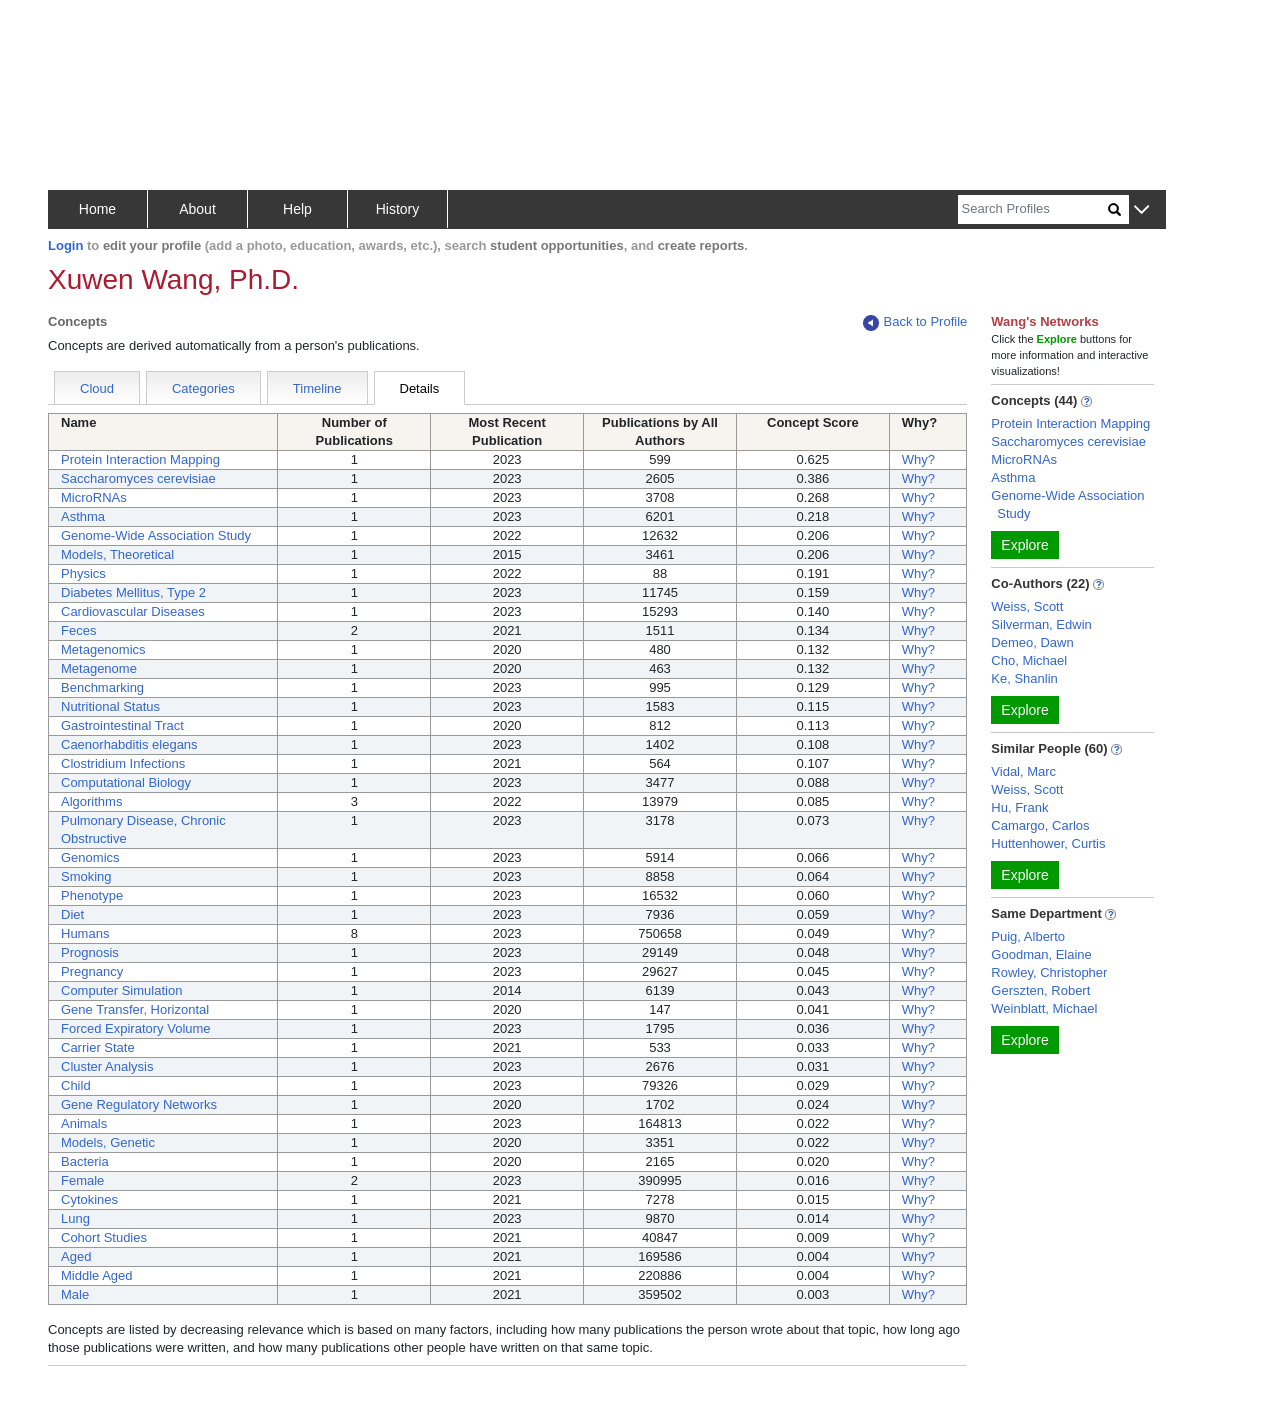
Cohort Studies (104, 1237)
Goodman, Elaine (1041, 954)
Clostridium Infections (123, 763)
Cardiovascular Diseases (133, 611)
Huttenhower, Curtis (1048, 843)
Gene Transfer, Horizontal (135, 1009)
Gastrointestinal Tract (122, 725)
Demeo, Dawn (1032, 642)
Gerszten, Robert (1040, 990)
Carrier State (98, 1047)
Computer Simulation (121, 990)
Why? (918, 459)
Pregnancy (92, 971)
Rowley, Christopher (1049, 972)
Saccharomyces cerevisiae (138, 478)
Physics (83, 573)
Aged (76, 1256)
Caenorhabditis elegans (129, 744)
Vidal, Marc (1023, 771)
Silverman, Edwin (1041, 624)
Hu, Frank (1019, 807)
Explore (1024, 545)
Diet (72, 914)
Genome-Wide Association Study (156, 535)
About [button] (197, 209)
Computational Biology (126, 782)
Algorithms (91, 801)
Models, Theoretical (117, 554)
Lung (75, 1218)
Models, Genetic (108, 1142)
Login (65, 245)
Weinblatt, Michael (1044, 1008)
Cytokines (89, 1199)
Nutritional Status (110, 706)
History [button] (398, 209)
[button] (1141, 210)
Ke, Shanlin (1024, 678)
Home (97, 209)
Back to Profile (915, 322)
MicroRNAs (94, 497)
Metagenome (99, 668)
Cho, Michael (1029, 660)
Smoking (86, 876)
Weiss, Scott (1027, 606)
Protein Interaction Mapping (140, 459)
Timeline (317, 388)
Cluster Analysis (107, 1066)
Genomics (90, 857)
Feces (78, 630)
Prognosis (90, 952)
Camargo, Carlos (1040, 825)
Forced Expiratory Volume (136, 1028)
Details (420, 388)
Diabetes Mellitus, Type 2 (133, 592)
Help (297, 209)
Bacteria (85, 1161)
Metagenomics (103, 649)
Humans (85, 933)
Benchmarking (102, 687)
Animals (84, 1123)
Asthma (83, 516)
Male (75, 1294)
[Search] (1033, 209)
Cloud (97, 388)
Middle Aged (97, 1275)
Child (76, 1085)
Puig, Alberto (1028, 936)
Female (82, 1180)
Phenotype (92, 895)
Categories (203, 388)
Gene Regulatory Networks (139, 1104)
